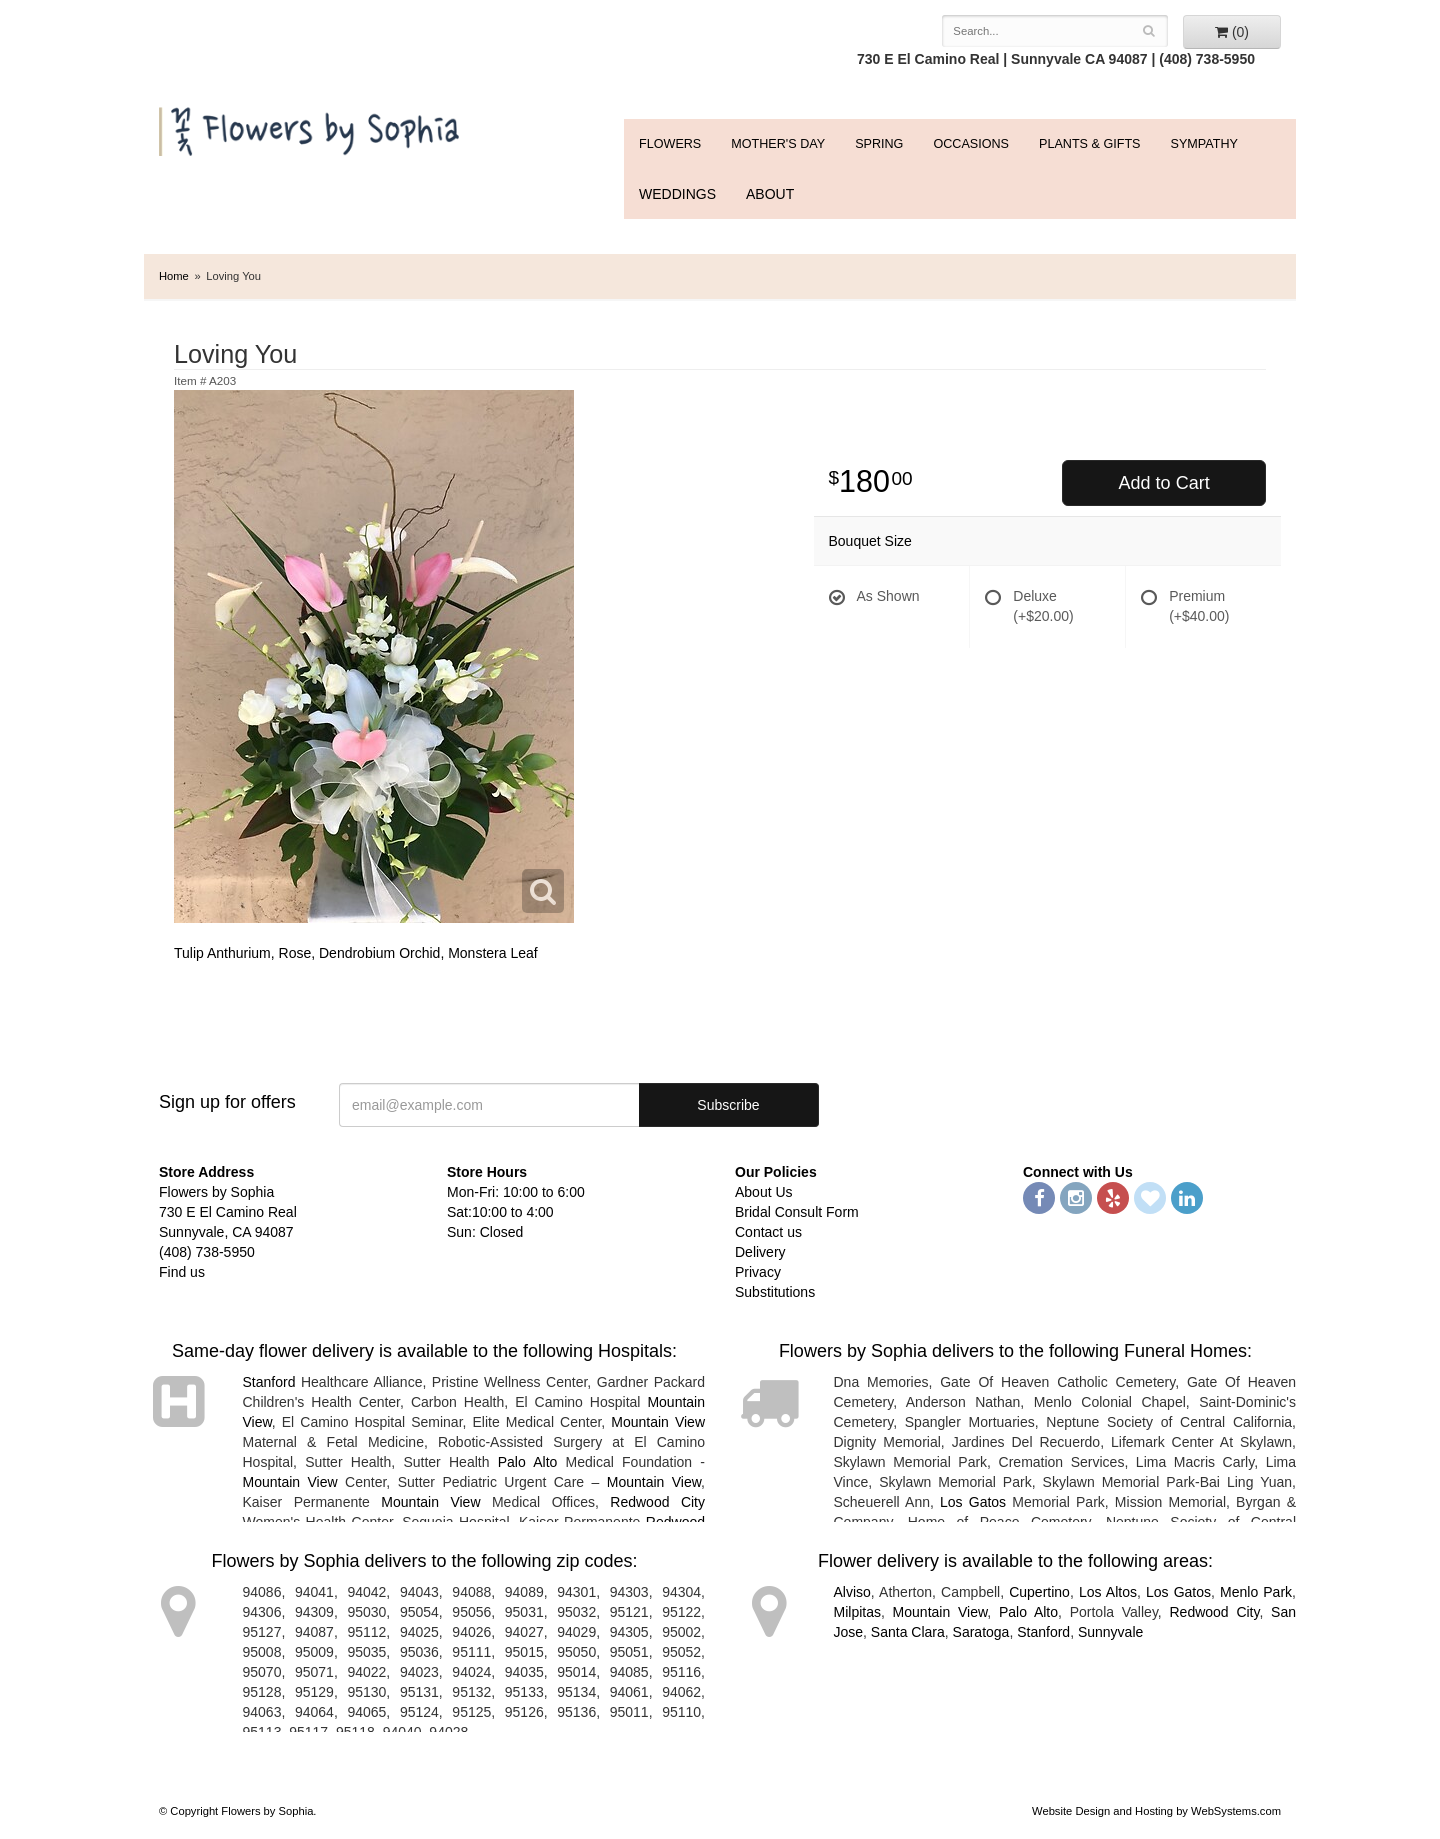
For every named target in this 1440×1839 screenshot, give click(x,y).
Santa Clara (908, 1632)
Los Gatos (973, 1502)
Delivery (760, 1252)
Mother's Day (778, 144)
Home (174, 276)
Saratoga (981, 1632)
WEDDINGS (677, 194)
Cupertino (1039, 1592)
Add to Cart (1164, 483)
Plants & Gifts (1089, 144)
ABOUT (770, 194)
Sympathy (1203, 144)
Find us (182, 1272)
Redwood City (657, 1502)
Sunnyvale (1110, 1632)
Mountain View (658, 1422)
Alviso (852, 1592)
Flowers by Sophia (311, 126)
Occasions (971, 144)
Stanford (269, 1382)
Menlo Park (1256, 1592)
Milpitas (857, 1612)
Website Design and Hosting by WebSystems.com (1156, 1811)
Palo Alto (528, 1462)
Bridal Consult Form (797, 1212)
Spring (879, 144)
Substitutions (775, 1292)
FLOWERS (670, 144)
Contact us (768, 1232)
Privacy (758, 1272)
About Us (764, 1192)
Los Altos (1108, 1592)
